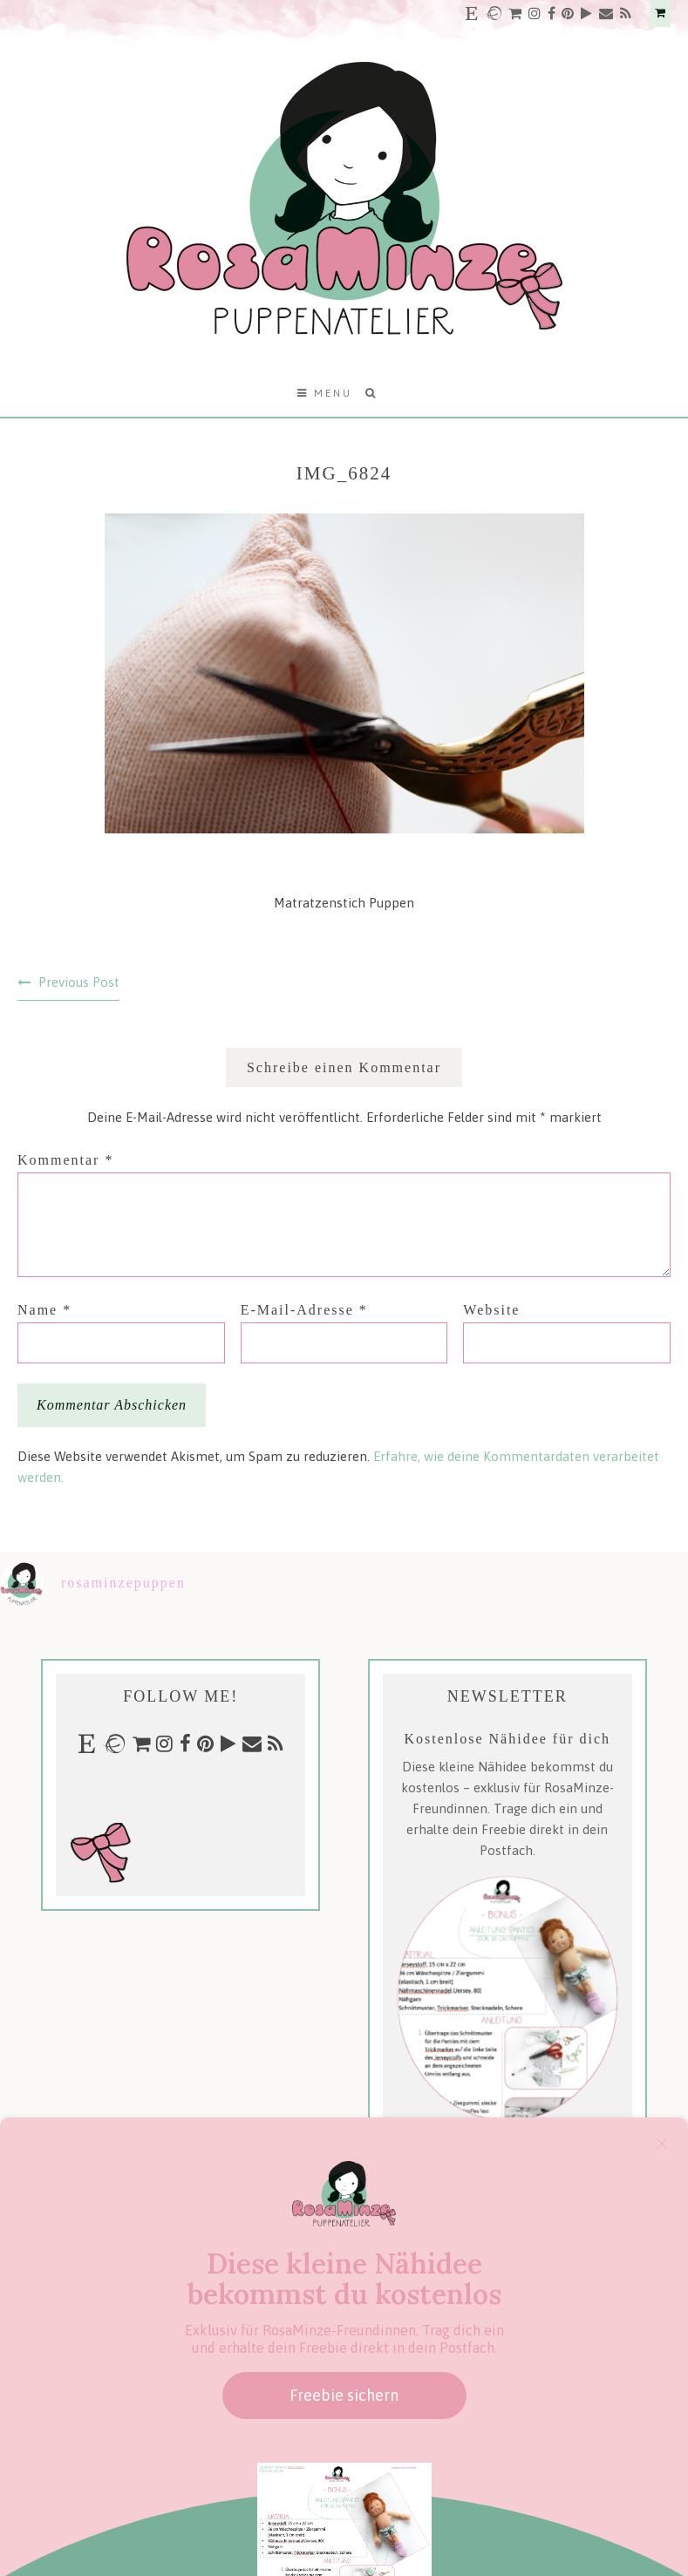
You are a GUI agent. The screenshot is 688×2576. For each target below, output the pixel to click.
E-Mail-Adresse (304, 1309)
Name (44, 1309)
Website (491, 1309)
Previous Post (78, 982)
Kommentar (65, 1159)
